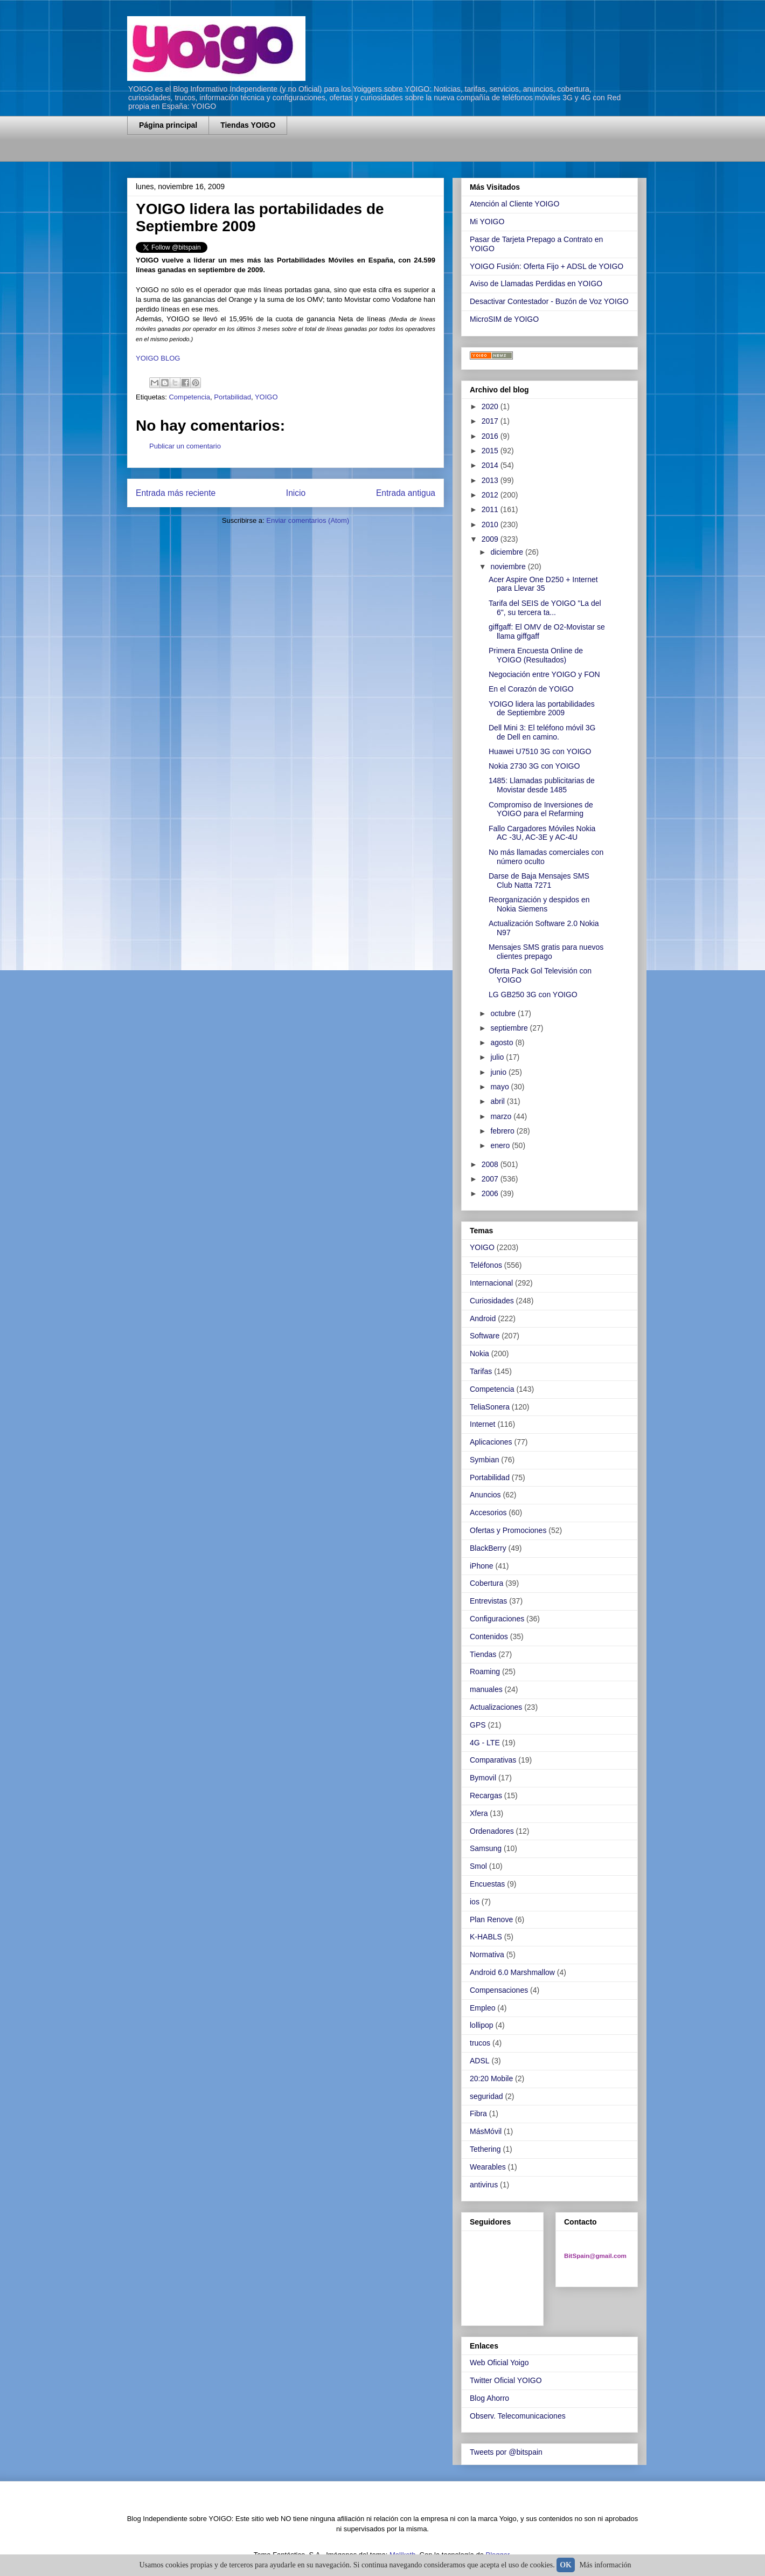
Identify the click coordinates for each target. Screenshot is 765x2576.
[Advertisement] (253, 155)
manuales (486, 1689)
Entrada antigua (405, 493)
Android (483, 1318)
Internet (482, 1424)
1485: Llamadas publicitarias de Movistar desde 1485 (542, 785)
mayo (500, 1086)
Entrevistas (488, 1601)
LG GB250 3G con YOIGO (533, 994)
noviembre (508, 566)
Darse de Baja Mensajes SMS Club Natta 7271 (539, 880)
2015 (491, 450)
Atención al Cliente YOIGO (514, 203)
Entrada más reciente (175, 493)
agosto (502, 1042)
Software (484, 1335)
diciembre (507, 552)
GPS (478, 1725)
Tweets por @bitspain (506, 2452)
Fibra (478, 2113)
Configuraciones (497, 1618)
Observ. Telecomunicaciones (518, 2416)
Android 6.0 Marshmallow (512, 1972)
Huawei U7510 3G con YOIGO (540, 751)
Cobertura (486, 1583)
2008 (491, 1164)
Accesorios (488, 1512)
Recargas (486, 1795)
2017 (491, 421)
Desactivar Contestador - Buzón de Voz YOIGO (549, 301)
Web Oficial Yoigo (499, 2362)
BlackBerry (488, 1548)
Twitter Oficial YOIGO (506, 2380)
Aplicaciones (491, 1442)
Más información (605, 2565)
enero (501, 1145)
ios (474, 1901)
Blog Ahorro (489, 2398)
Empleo (482, 2008)
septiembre (510, 1028)
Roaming (485, 1671)
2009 (491, 539)
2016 (491, 436)
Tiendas (483, 1654)
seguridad (486, 2096)
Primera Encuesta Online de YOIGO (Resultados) (536, 655)
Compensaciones (499, 1990)
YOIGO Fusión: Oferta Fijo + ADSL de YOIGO (546, 266)
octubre (504, 1013)
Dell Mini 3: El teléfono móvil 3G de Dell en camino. (542, 732)
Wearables (488, 2167)
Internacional (491, 1283)
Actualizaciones (496, 1707)
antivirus (484, 2184)
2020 (491, 406)
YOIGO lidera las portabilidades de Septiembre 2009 (542, 708)
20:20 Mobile (491, 2078)
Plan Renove (491, 1919)
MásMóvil (486, 2131)
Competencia (189, 397)
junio (499, 1072)
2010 (491, 524)
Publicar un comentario (185, 446)
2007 (491, 1179)
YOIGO (266, 397)
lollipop (481, 2025)
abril (498, 1101)
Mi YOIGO (487, 221)
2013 (491, 480)
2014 (491, 465)
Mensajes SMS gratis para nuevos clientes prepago (546, 952)
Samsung (486, 1848)
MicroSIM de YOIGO (504, 319)
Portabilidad (232, 397)
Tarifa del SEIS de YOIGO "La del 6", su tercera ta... (545, 608)
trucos (480, 2043)
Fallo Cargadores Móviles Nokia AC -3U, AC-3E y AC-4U (542, 833)
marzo (501, 1116)
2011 (491, 509)
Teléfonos (486, 1265)
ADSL (480, 2060)
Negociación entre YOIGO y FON (544, 674)
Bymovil (483, 1777)
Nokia (479, 1353)
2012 (491, 495)
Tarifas (481, 1371)
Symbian (484, 1459)
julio (498, 1057)
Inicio (295, 493)
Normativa (487, 1954)
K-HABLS (486, 1936)
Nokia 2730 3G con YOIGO (534, 766)
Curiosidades (492, 1300)
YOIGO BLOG (158, 358)
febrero (503, 1131)
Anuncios (485, 1494)
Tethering (485, 2149)
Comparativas (493, 1760)
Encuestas (487, 1884)
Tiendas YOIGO (247, 125)
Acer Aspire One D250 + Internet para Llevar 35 (543, 584)
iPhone (481, 1566)
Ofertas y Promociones (508, 1530)
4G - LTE (485, 1742)
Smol (478, 1866)
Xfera (479, 1813)
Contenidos (489, 1636)
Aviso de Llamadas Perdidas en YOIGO (536, 283)
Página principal (168, 125)
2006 (491, 1193)
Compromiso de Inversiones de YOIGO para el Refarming (541, 809)
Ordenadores (492, 1831)
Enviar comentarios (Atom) (307, 520)
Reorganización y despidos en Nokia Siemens (539, 904)
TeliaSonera (490, 1407)
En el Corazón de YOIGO (531, 689)
